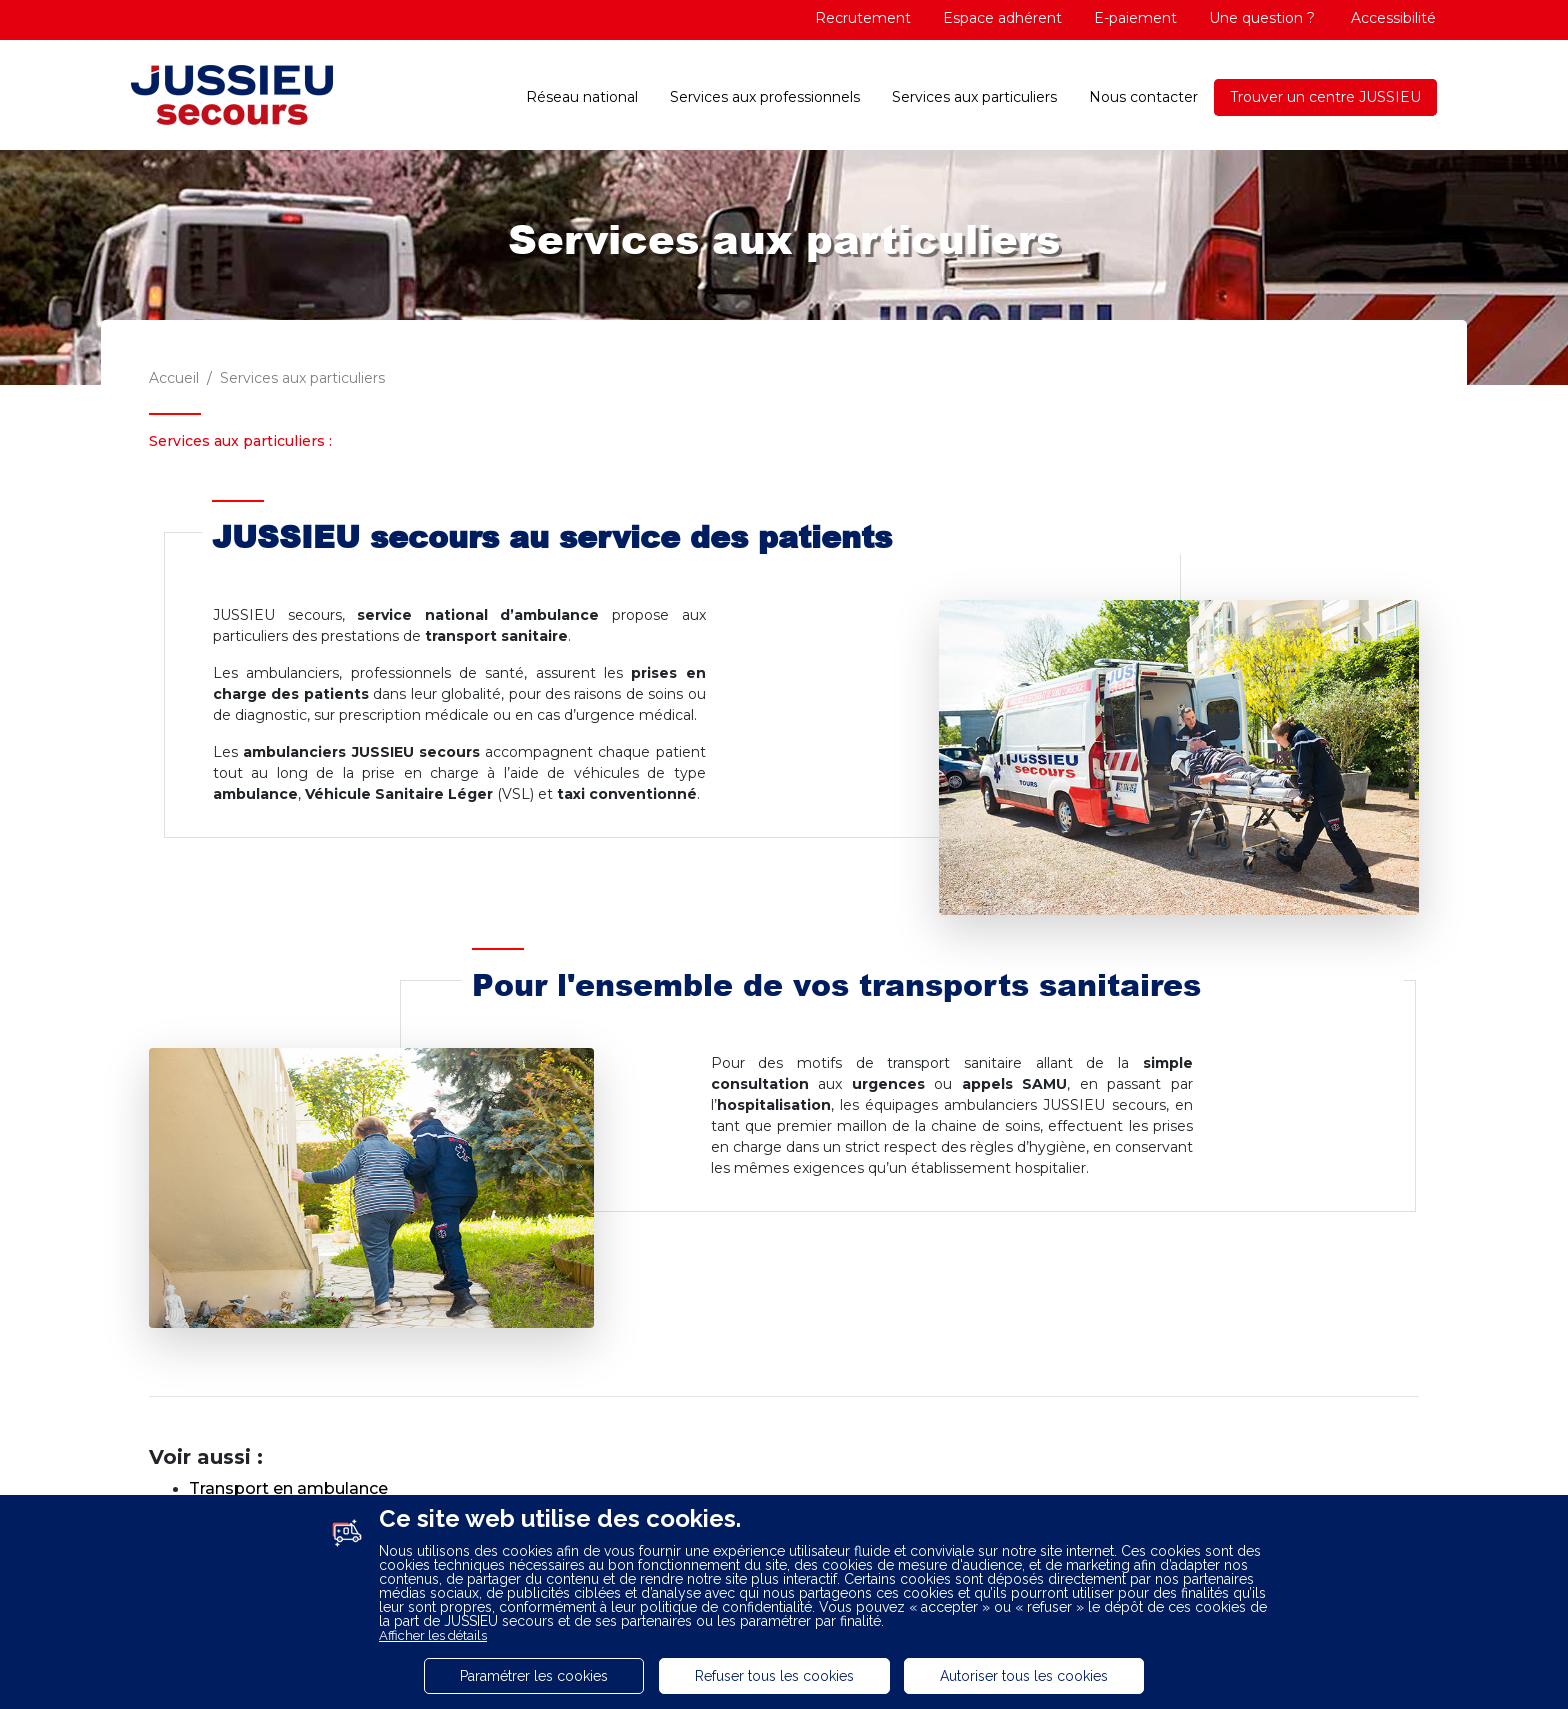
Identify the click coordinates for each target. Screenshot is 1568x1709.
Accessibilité (1391, 18)
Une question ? (1262, 18)
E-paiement (1135, 18)
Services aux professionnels (765, 97)
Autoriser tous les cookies (1024, 1676)
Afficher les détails (433, 1635)
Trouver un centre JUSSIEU (1325, 97)
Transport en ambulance (288, 1488)
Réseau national (582, 97)
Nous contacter (1143, 97)
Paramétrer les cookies (534, 1676)
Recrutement (863, 18)
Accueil (174, 378)
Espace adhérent (1002, 18)
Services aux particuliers (974, 97)
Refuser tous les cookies (774, 1676)
